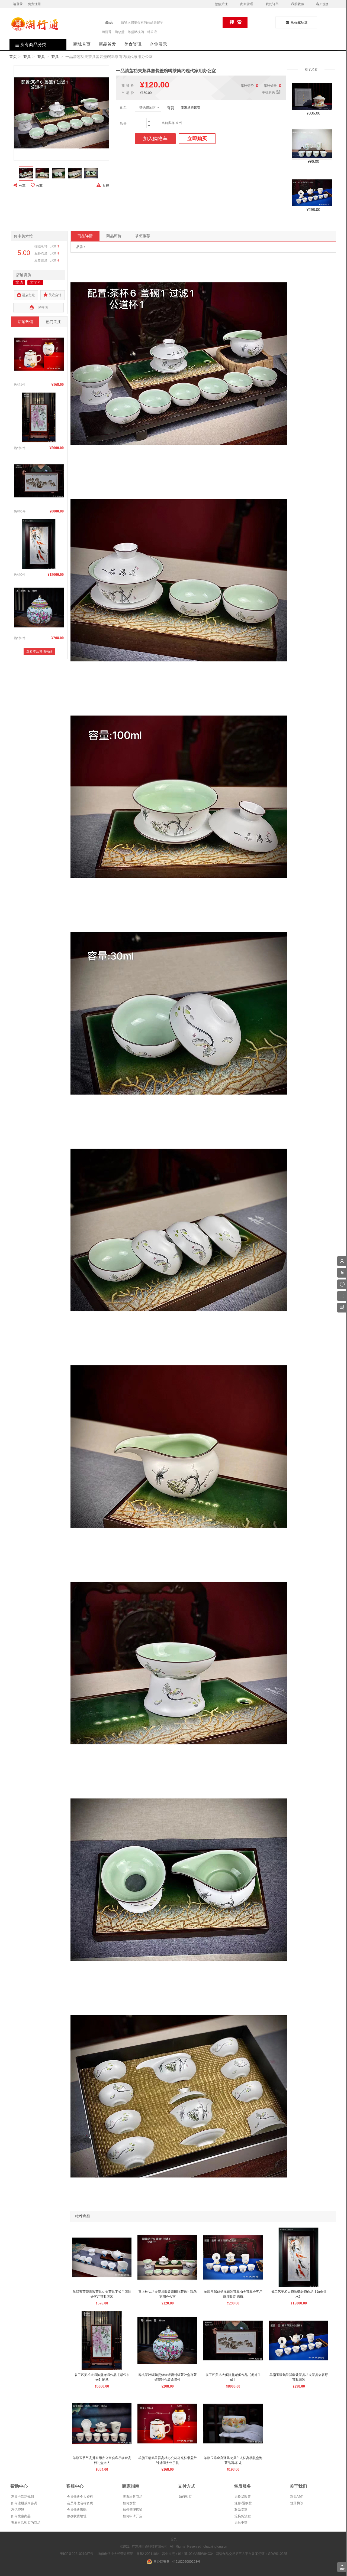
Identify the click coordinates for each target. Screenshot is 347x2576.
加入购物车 (155, 138)
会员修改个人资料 (79, 2497)
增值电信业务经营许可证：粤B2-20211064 (128, 2554)
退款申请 (241, 2523)
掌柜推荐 (142, 236)
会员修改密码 (76, 2510)
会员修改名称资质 (79, 2503)
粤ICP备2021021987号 (76, 2554)
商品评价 (113, 236)
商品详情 (85, 236)
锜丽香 (106, 32)
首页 (13, 56)
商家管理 (246, 4)
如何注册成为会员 (23, 2503)
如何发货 (129, 2503)
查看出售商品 (132, 2497)
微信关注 (221, 4)
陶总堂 (119, 32)
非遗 (19, 282)
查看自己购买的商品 (25, 2523)
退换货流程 (242, 2516)
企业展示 (158, 44)
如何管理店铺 (132, 2510)
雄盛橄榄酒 (136, 32)
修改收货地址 (76, 2516)
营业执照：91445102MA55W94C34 (188, 2554)
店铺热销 (25, 321)
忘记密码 (17, 2510)
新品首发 (107, 44)
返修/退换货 (243, 2503)
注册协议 (296, 2503)
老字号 (35, 282)
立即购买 (197, 138)
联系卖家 (241, 2510)
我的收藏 (297, 4)
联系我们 (296, 2497)
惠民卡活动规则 (22, 2497)
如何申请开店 (132, 2516)
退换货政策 (242, 2497)
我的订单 (272, 4)
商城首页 (82, 44)
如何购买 (185, 2497)
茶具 (27, 56)
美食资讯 (133, 44)
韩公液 (152, 32)
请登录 (18, 4)
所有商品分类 (27, 44)
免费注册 (34, 4)
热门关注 (53, 321)
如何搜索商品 (20, 2516)
